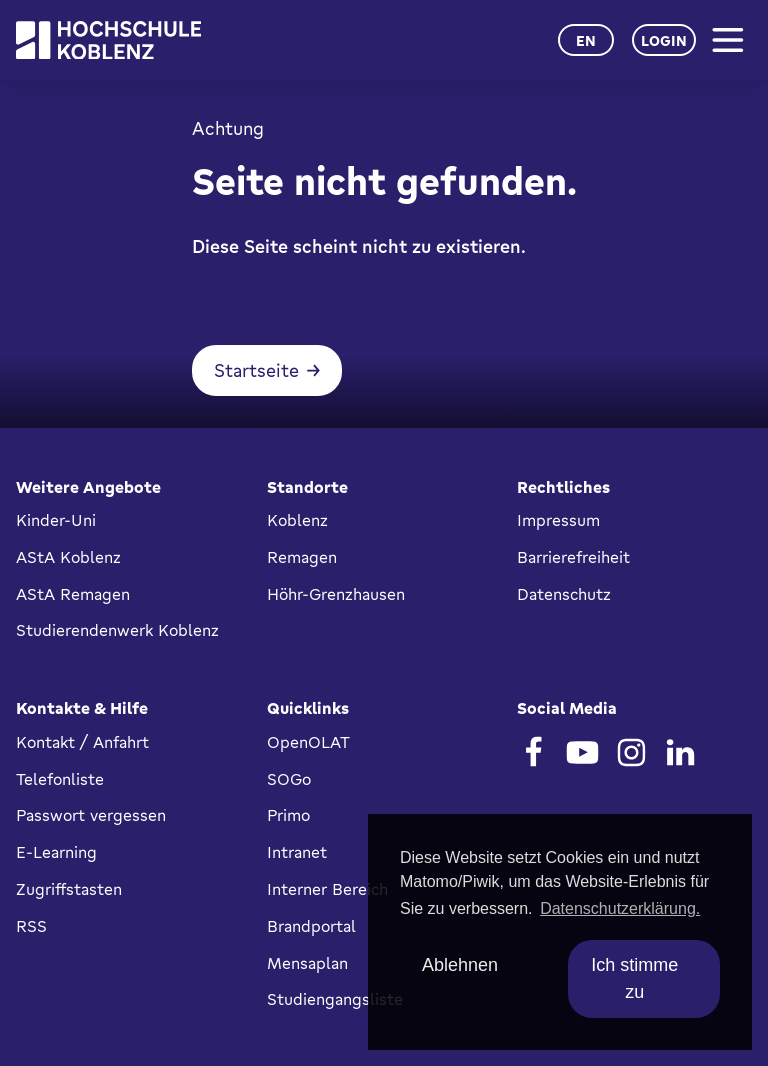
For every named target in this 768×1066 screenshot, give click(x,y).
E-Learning (56, 852)
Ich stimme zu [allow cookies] (634, 978)
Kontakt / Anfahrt (82, 742)
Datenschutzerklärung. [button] (620, 908)
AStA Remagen (73, 594)
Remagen (302, 557)
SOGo (289, 779)
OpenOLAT (308, 742)
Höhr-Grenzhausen (336, 594)
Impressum (558, 520)
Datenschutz (564, 594)
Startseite (256, 370)
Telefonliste (60, 779)
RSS (31, 926)
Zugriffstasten (69, 889)
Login (664, 40)
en (586, 40)
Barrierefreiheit (573, 557)
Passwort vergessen (91, 815)
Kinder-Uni (56, 520)
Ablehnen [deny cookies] (460, 965)
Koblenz (297, 520)
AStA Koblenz (68, 557)
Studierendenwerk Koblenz (117, 630)
